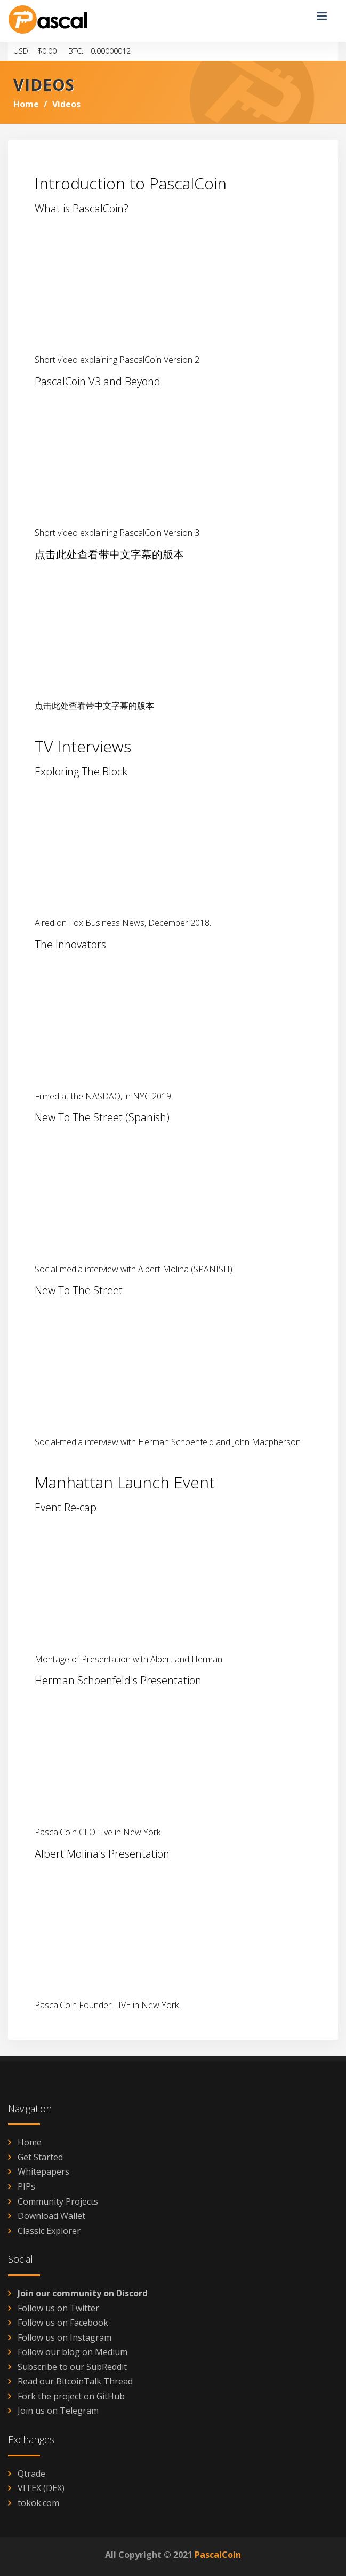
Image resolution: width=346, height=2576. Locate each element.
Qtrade (31, 2473)
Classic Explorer (49, 2231)
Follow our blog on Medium (72, 2352)
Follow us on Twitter (58, 2308)
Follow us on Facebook (63, 2322)
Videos (66, 104)
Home (26, 104)
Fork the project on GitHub (71, 2396)
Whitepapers (43, 2171)
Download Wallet (51, 2216)
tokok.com (38, 2503)
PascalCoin (218, 2555)
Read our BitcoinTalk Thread (75, 2381)
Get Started (40, 2157)
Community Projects (58, 2201)
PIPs (26, 2186)
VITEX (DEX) (41, 2488)
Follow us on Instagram (64, 2337)
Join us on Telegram (58, 2410)
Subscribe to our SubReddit (72, 2367)
